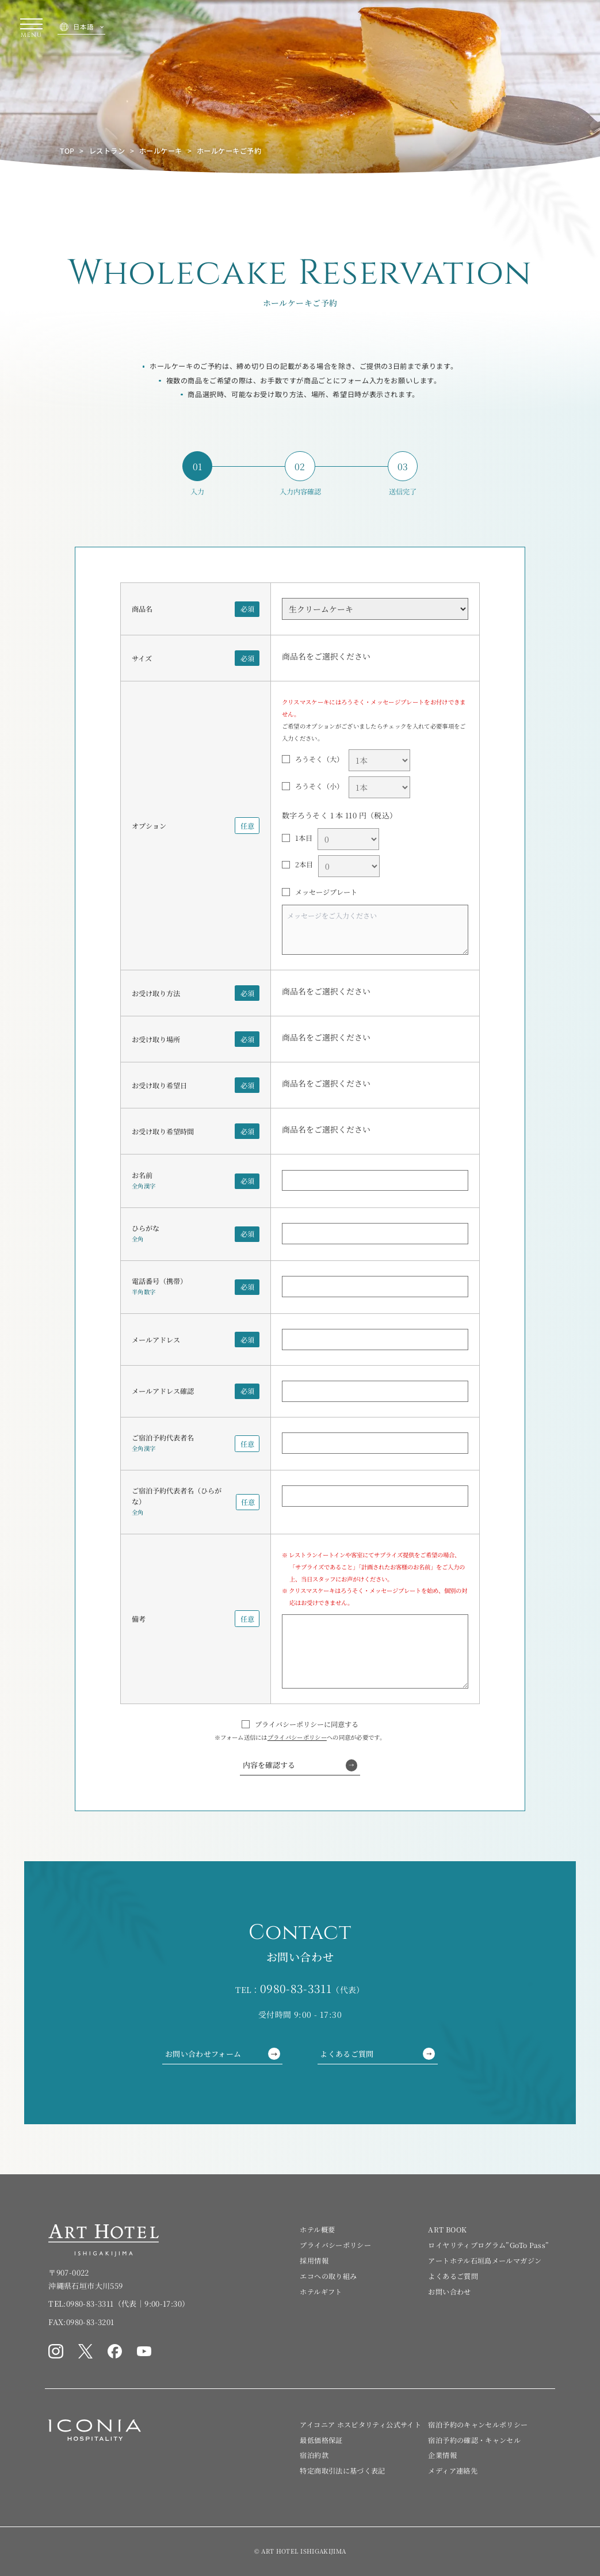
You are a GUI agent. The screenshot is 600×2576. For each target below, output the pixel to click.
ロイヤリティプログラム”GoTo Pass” (488, 2245)
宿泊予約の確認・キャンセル (474, 2440)
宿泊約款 (314, 2455)
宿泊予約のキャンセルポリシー (478, 2424)
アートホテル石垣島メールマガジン (484, 2260)
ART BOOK (447, 2229)
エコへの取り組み (328, 2276)
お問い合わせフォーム (222, 2054)
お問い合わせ (449, 2291)
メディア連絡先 (452, 2470)
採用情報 (314, 2260)
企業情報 (442, 2455)
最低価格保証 (321, 2440)
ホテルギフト (321, 2291)
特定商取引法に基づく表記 (342, 2470)
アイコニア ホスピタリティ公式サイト (360, 2424)
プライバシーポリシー (297, 1737)
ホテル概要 (317, 2229)
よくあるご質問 (377, 2054)
